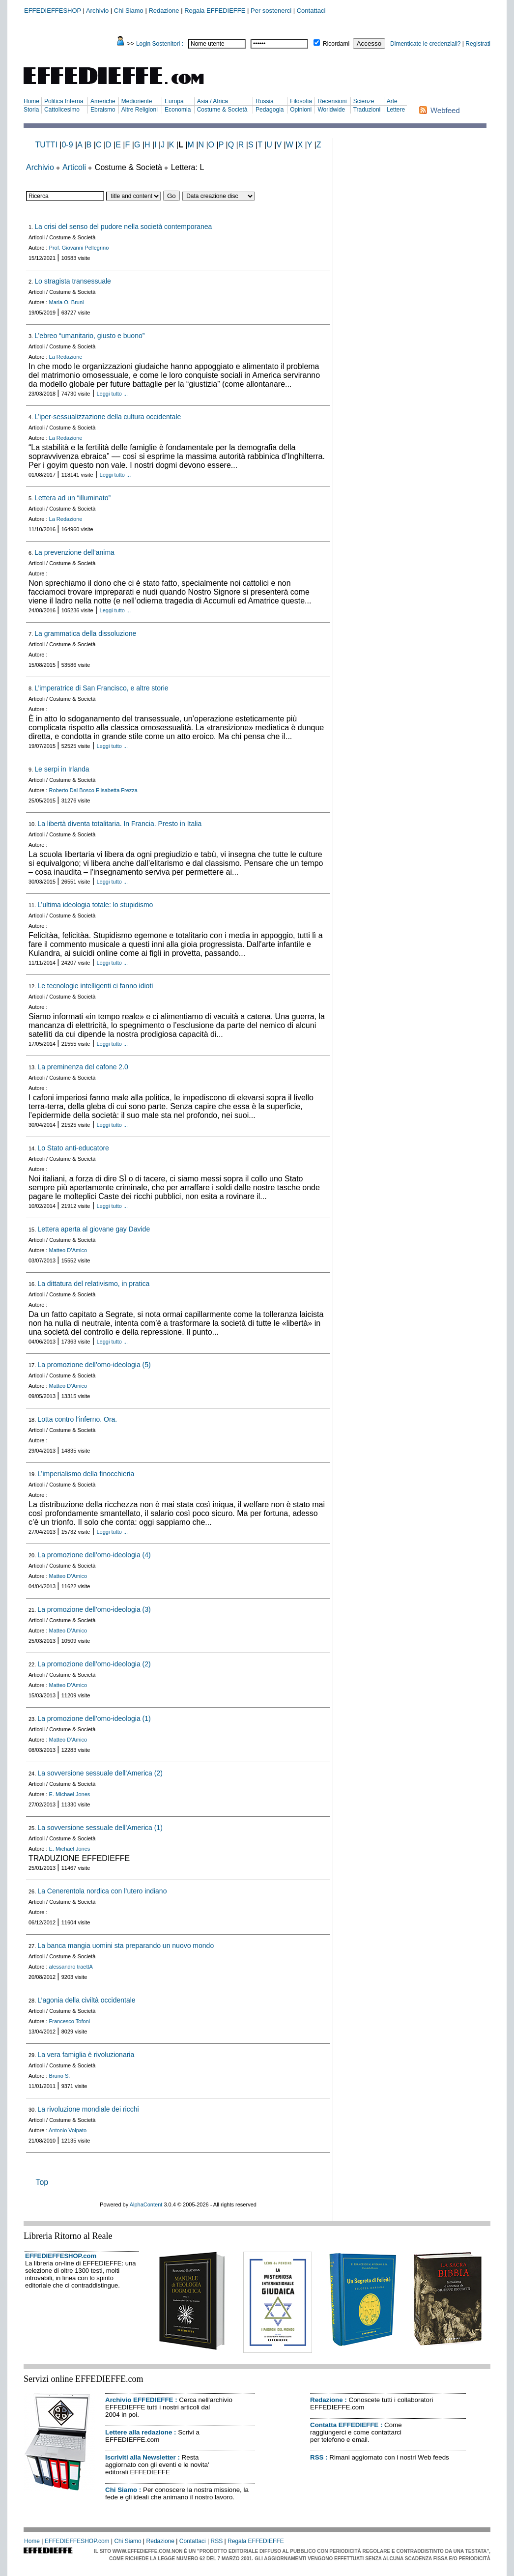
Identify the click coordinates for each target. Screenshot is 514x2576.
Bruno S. (59, 2076)
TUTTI (46, 145)
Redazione (163, 10)
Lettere (396, 109)
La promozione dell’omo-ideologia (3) (93, 1609)
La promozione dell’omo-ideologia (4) (93, 1555)
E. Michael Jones (69, 1794)
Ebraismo (102, 109)
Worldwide (331, 109)
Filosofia (301, 101)
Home (31, 101)
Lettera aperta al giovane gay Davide (93, 1229)
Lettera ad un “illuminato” (72, 498)
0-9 (67, 145)
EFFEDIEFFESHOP (52, 10)
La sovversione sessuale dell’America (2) (99, 1773)
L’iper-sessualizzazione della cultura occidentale (107, 417)
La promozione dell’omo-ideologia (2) (93, 1664)
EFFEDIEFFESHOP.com (60, 2256)
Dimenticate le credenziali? (425, 43)
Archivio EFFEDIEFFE (139, 2400)
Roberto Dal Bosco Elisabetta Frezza (93, 790)
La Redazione (66, 357)
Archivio (97, 10)
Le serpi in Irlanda (61, 769)
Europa (174, 101)
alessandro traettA (71, 1967)
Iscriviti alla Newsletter (140, 2457)
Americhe (102, 101)
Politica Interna (63, 101)
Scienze (363, 101)
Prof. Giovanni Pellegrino (79, 248)
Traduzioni (367, 109)
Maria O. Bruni (66, 302)
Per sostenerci (271, 10)
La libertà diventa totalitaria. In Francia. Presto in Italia (119, 824)
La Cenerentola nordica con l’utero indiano (102, 1891)
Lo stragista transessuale (72, 281)
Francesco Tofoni (69, 2021)
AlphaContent (146, 2204)
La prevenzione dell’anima (74, 552)
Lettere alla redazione (138, 2432)
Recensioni (331, 101)
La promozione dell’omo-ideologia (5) (93, 1365)
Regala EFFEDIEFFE (214, 10)
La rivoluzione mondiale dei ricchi (88, 2109)
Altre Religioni (139, 109)
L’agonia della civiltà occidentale (86, 2000)
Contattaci (311, 10)
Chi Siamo (128, 10)
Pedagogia (270, 109)
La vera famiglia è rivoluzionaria (85, 2055)
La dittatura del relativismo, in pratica (93, 1284)
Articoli (74, 167)
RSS (316, 2457)
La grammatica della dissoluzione (85, 633)
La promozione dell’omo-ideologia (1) (93, 1718)
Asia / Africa (212, 101)
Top (41, 2182)
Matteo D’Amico (68, 1250)
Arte (392, 101)
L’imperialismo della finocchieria (85, 1474)
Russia (265, 101)
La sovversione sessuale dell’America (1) (99, 1828)
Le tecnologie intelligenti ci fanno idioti (95, 986)
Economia (178, 109)
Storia (31, 109)
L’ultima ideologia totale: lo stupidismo (95, 905)
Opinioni (301, 109)
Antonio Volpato (67, 2130)
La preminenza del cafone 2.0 (82, 1067)
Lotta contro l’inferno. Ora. (77, 1419)
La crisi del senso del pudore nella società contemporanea (123, 226)
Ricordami (336, 43)
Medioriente (136, 101)
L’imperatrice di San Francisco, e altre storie (101, 688)
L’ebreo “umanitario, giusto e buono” (89, 336)
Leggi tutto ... (112, 394)
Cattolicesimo (62, 109)
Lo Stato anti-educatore (73, 1148)
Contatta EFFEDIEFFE (344, 2425)
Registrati (477, 43)
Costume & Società (222, 109)
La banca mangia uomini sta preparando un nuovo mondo (125, 1945)
